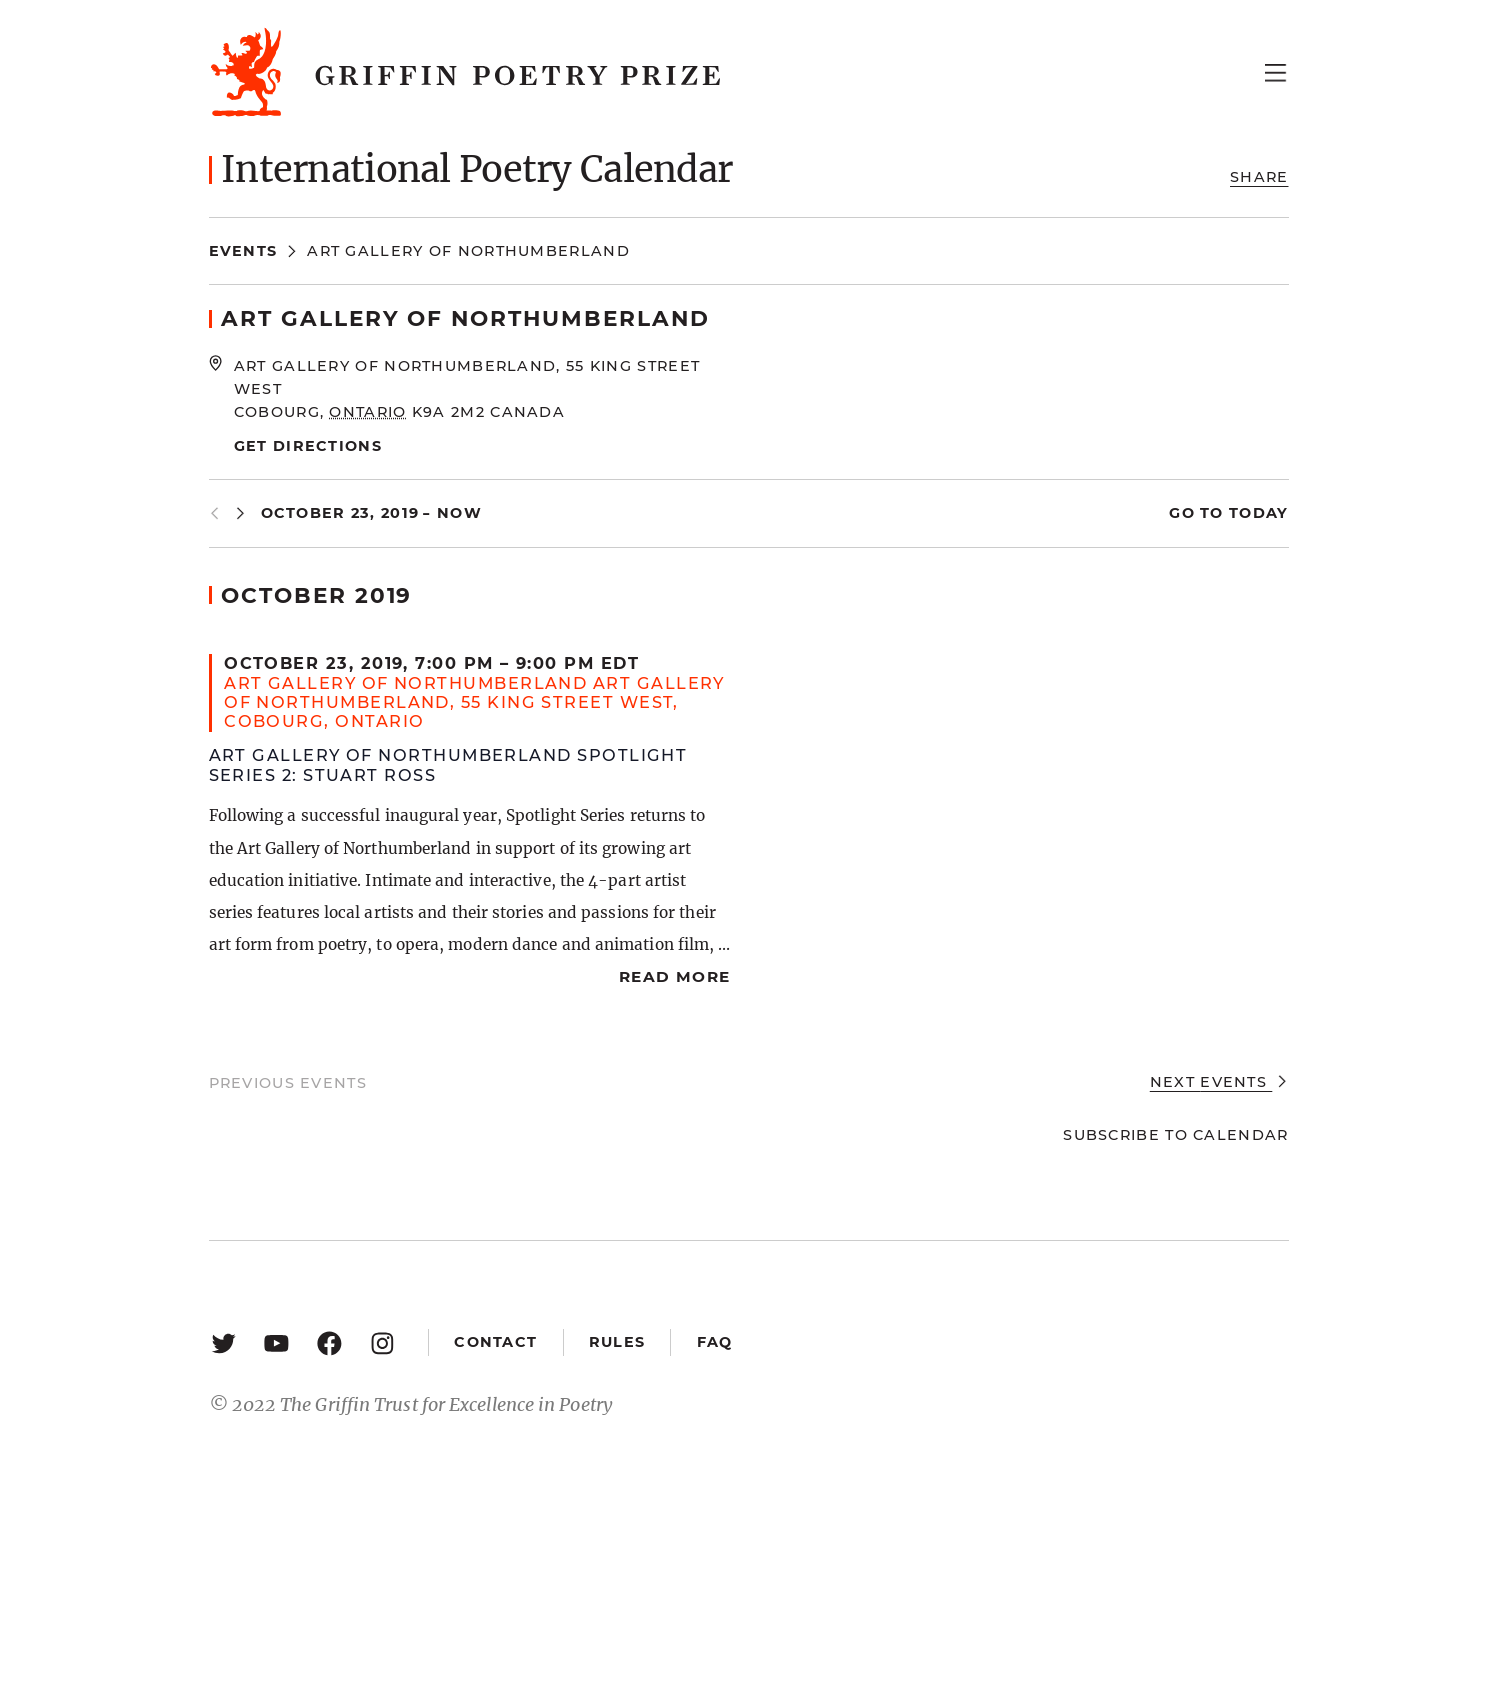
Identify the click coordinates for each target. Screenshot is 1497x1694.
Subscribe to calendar (1175, 1135)
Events (243, 251)
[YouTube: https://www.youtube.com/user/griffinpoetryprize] (276, 1342)
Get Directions (308, 446)
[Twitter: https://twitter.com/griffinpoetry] (223, 1342)
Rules (617, 1342)
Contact (495, 1342)
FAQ (715, 1342)
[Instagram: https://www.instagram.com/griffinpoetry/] (382, 1342)
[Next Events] (240, 513)
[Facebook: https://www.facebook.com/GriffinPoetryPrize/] (329, 1342)
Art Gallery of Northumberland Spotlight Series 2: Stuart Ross (448, 764)
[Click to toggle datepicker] (372, 513)
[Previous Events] (214, 513)
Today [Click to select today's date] (1256, 513)
